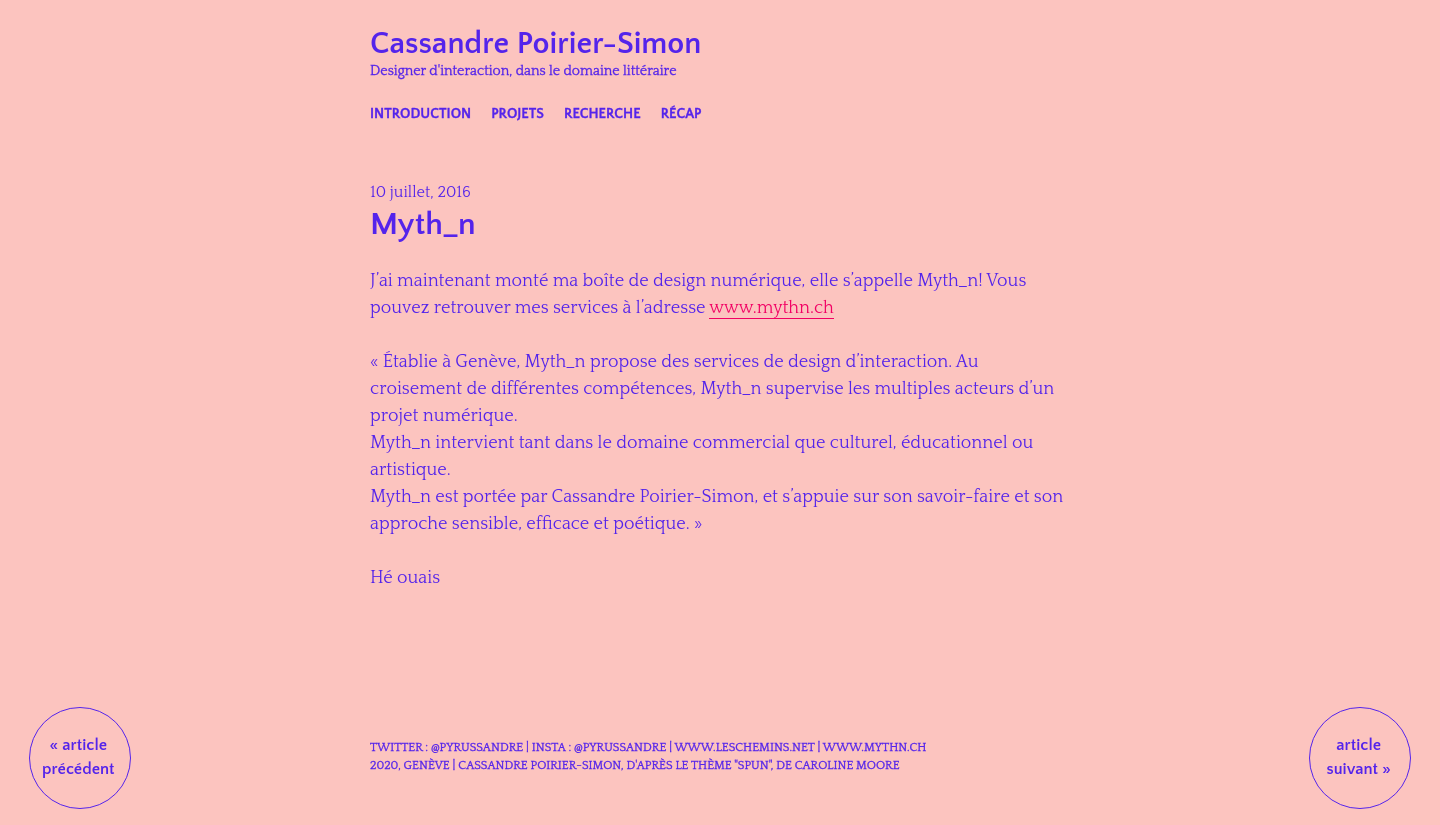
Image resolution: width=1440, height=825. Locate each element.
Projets (517, 114)
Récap (681, 114)
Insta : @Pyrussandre (599, 747)
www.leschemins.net (744, 747)
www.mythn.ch (771, 308)
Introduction (420, 114)
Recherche (602, 114)
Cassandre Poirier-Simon (535, 44)
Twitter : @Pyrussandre (446, 747)
